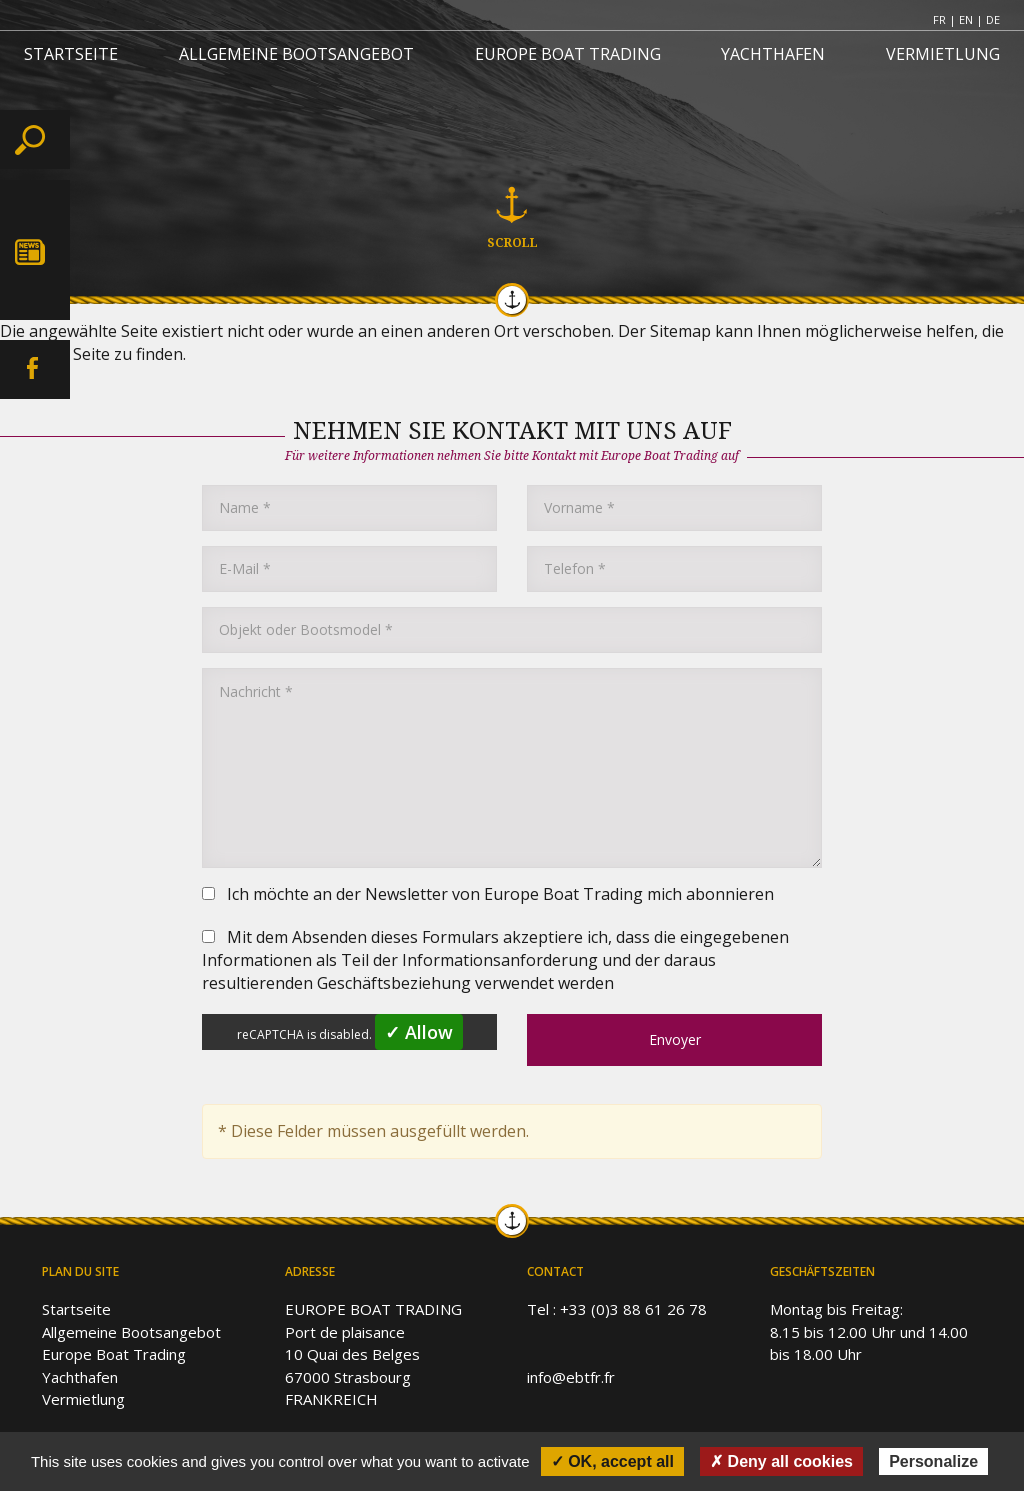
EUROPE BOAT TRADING (568, 54)
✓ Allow (419, 1032)
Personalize (933, 1461)
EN (966, 19)
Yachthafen (80, 1377)
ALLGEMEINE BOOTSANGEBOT (296, 54)
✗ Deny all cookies (781, 1461)
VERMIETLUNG (943, 54)
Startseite (76, 1309)
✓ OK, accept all (612, 1461)
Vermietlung (83, 1399)
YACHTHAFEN (773, 54)
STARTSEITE (71, 54)
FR (939, 19)
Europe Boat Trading (114, 1354)
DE (993, 19)
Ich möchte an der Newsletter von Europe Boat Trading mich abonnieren (488, 894)
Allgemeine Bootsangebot (131, 1332)
